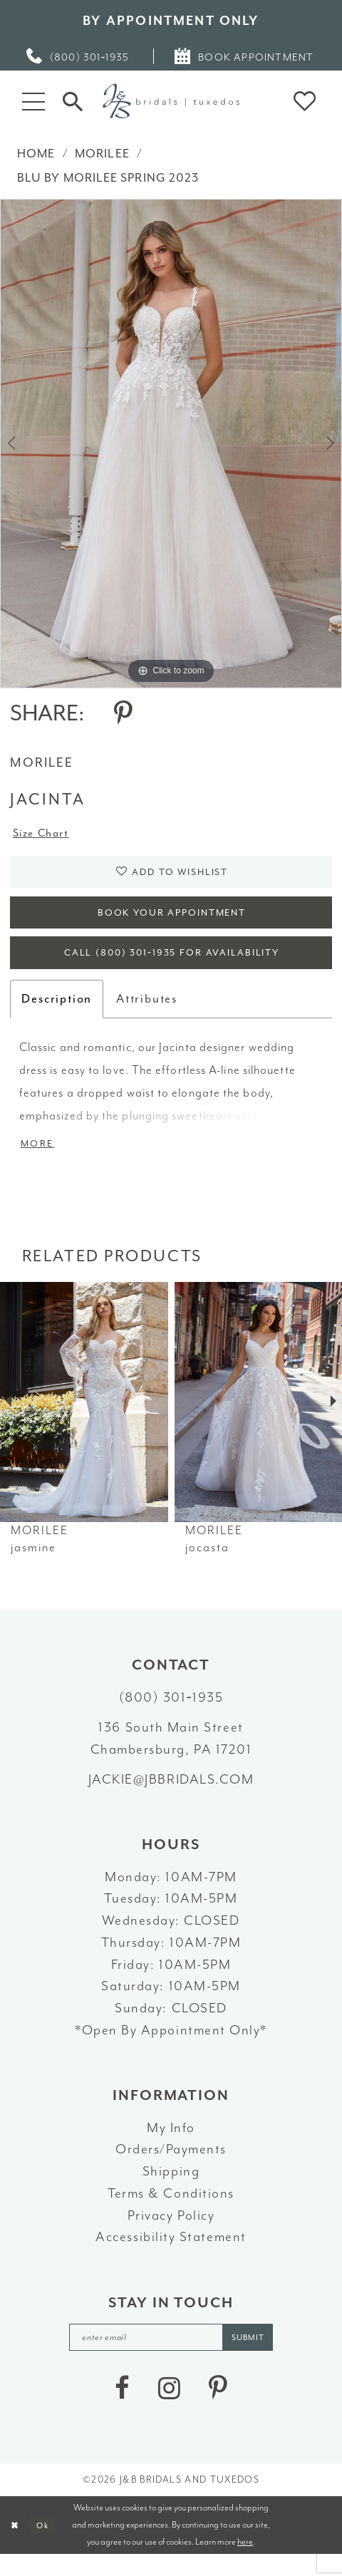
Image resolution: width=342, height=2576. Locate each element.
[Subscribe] (257, 2357)
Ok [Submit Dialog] (47, 2546)
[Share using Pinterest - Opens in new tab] (123, 713)
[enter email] (172, 2357)
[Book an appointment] (245, 56)
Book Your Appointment (171, 921)
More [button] (39, 1160)
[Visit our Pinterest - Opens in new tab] (218, 2409)
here (245, 2563)
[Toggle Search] (73, 101)
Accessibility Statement (170, 2255)
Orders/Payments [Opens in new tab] (171, 2167)
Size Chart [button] (45, 834)
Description (56, 1013)
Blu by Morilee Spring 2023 (108, 177)
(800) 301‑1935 (171, 1715)
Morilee (102, 153)
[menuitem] (78, 56)
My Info (171, 2145)
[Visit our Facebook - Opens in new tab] (122, 2409)
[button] (33, 101)
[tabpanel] (171, 444)
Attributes (146, 1013)
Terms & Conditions (171, 2211)
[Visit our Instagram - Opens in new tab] (169, 2409)
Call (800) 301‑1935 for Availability (172, 967)
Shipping (171, 2189)
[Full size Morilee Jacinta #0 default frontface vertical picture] (171, 444)
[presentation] (84, 1419)
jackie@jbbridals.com (171, 1797)
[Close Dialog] (16, 2546)
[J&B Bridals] (171, 100)
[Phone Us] (78, 56)
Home (36, 153)
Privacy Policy (171, 2233)
